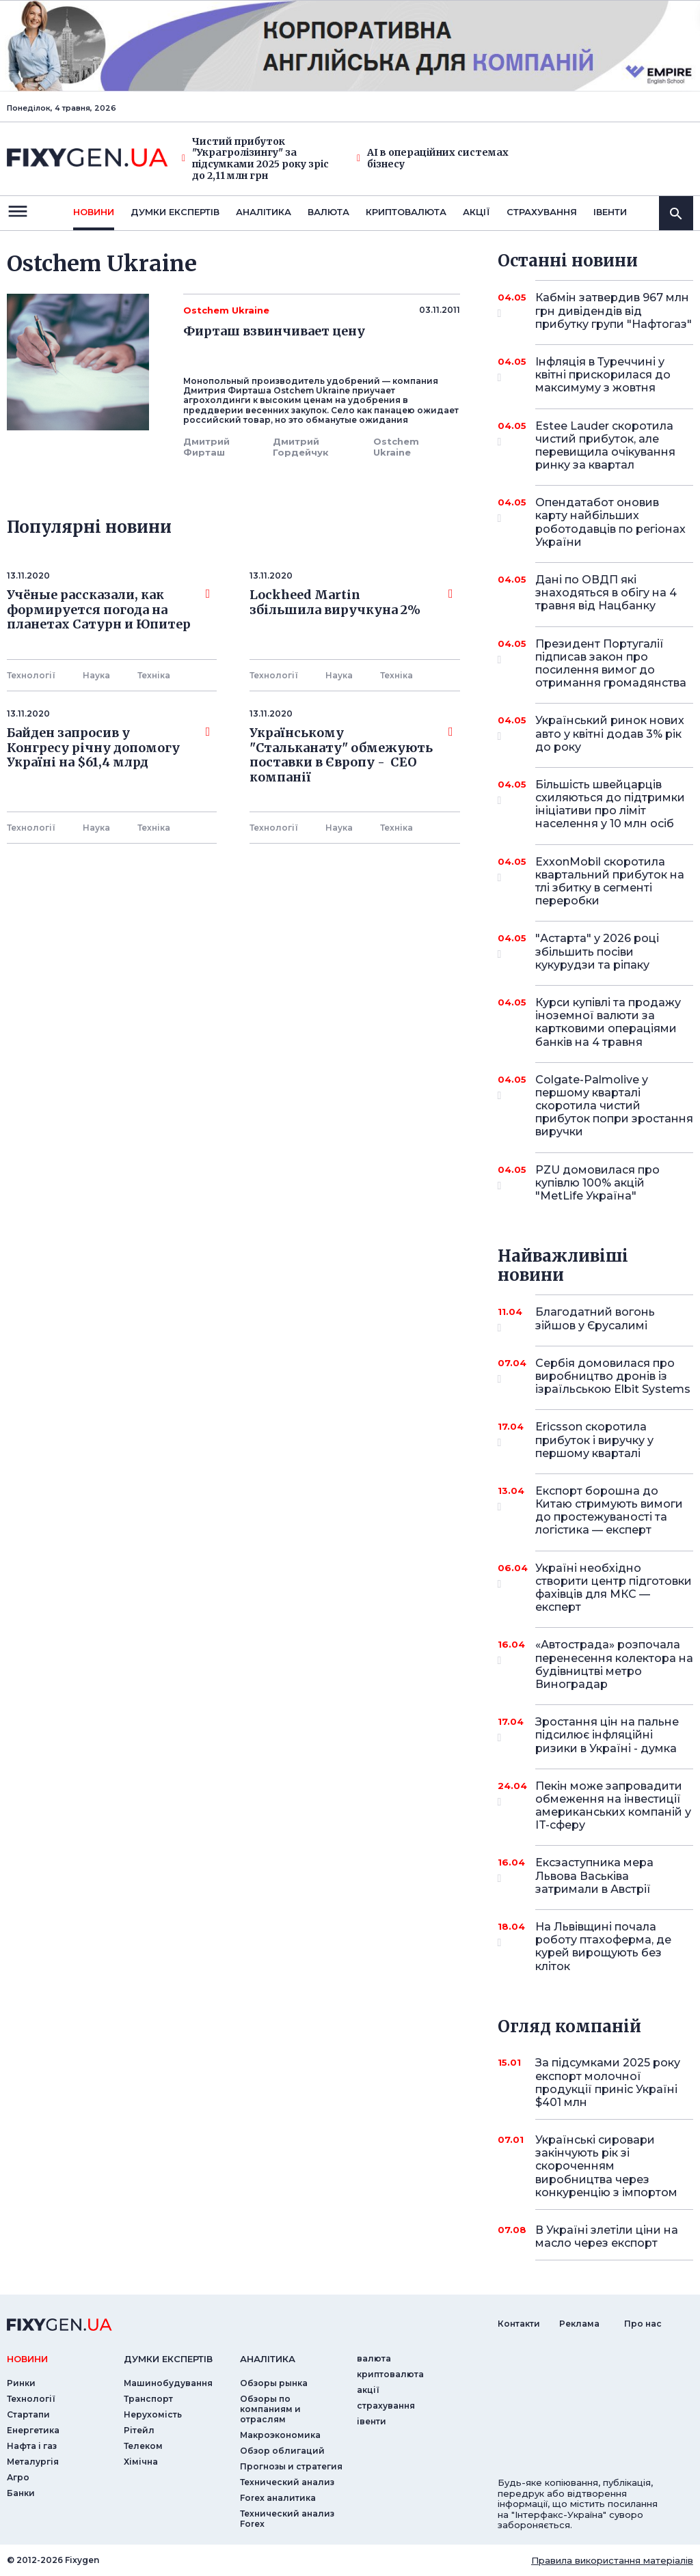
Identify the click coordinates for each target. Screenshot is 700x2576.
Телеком (143, 2446)
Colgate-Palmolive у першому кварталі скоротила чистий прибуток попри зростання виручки (614, 1106)
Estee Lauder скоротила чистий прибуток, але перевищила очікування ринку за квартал (605, 445)
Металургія (33, 2461)
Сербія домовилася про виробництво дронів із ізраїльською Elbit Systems (612, 1376)
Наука (96, 675)
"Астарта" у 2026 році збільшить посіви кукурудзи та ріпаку (597, 951)
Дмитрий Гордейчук (301, 447)
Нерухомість (153, 2414)
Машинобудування (168, 2383)
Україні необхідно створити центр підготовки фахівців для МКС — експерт (613, 1588)
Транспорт (148, 2399)
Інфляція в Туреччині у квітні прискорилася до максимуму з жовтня (603, 374)
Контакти (519, 2323)
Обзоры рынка (274, 2383)
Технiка (153, 675)
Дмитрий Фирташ (206, 447)
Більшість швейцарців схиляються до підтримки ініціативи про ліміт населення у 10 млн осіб (610, 804)
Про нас (643, 2323)
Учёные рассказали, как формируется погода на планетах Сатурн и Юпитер (108, 609)
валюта (328, 211)
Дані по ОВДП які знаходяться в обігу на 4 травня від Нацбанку (606, 592)
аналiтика (267, 2358)
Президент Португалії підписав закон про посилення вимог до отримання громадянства (610, 663)
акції (476, 211)
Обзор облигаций (282, 2451)
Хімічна (141, 2461)
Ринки (21, 2383)
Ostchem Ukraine (396, 447)
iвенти (610, 211)
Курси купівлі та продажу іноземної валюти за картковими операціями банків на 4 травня (608, 1022)
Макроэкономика (280, 2435)
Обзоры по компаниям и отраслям (270, 2409)
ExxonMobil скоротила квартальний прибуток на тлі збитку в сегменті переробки (609, 881)
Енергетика (33, 2430)
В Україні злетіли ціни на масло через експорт (606, 2236)
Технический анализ (287, 2482)
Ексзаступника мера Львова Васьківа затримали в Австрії (595, 1875)
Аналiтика (263, 211)
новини (93, 211)
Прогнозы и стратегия (291, 2466)
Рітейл (139, 2430)
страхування (542, 211)
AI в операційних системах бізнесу (433, 158)
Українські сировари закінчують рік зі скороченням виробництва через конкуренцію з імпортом (606, 2166)
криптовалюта (406, 211)
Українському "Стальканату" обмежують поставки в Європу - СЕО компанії (351, 755)
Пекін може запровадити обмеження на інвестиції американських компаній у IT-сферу (613, 1805)
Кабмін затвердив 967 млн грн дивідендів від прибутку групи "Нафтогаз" (613, 310)
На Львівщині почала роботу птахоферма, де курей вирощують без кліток (603, 1946)
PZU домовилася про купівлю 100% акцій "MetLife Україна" (597, 1182)
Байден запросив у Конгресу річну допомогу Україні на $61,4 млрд (108, 747)
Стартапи (28, 2414)
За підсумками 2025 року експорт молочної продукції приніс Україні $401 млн (607, 2082)
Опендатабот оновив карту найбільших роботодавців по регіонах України (610, 522)
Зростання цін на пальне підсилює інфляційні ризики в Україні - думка (607, 1734)
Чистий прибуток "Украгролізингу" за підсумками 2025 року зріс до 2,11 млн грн (255, 159)
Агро (18, 2477)
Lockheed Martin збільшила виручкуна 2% (351, 602)
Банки (21, 2493)
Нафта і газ (32, 2446)
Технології (31, 675)
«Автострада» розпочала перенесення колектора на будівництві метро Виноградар (614, 1664)
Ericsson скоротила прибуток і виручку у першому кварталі (595, 1439)
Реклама (579, 2323)
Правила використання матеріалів (612, 2560)
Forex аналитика (278, 2498)
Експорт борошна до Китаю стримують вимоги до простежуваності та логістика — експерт (609, 1510)
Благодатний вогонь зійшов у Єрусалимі (595, 1319)
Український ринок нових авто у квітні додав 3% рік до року (609, 733)
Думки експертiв (175, 211)
